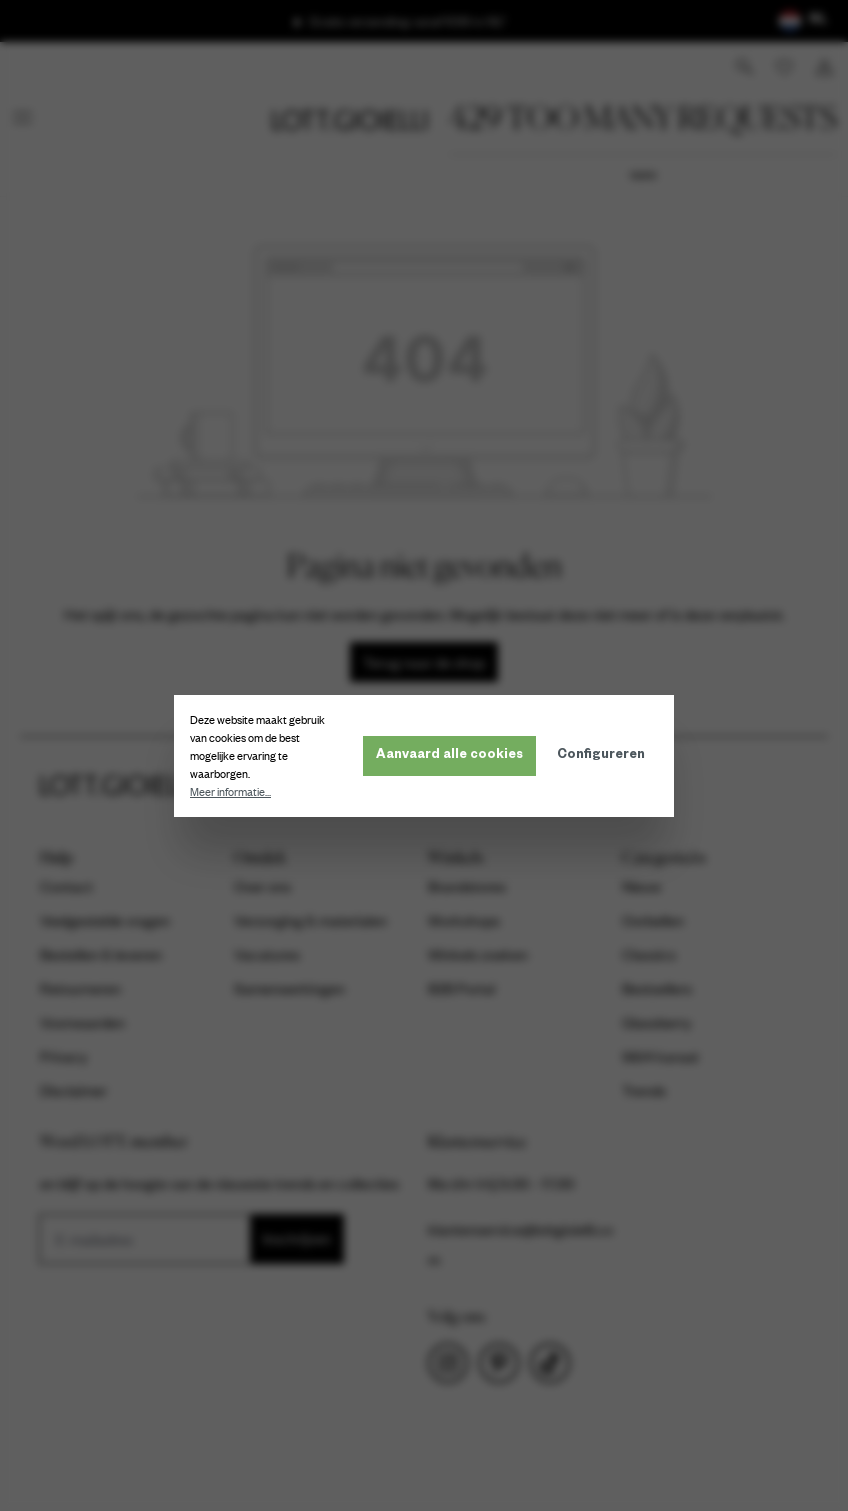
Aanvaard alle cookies (449, 756)
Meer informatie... (230, 792)
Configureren (601, 756)
